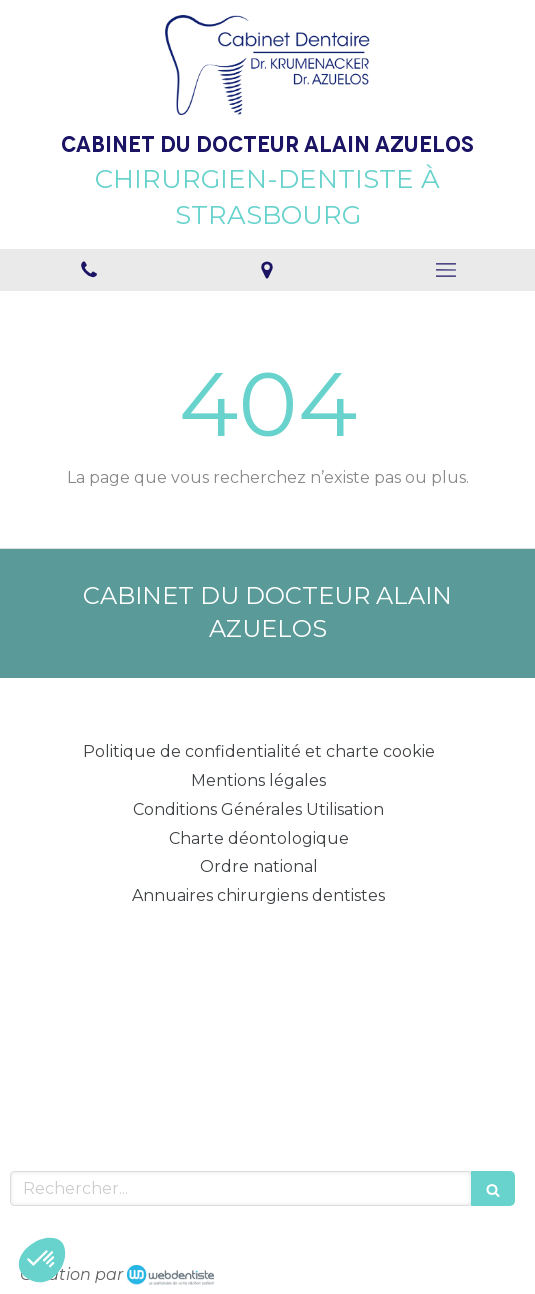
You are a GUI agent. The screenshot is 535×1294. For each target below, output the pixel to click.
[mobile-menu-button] (446, 270)
